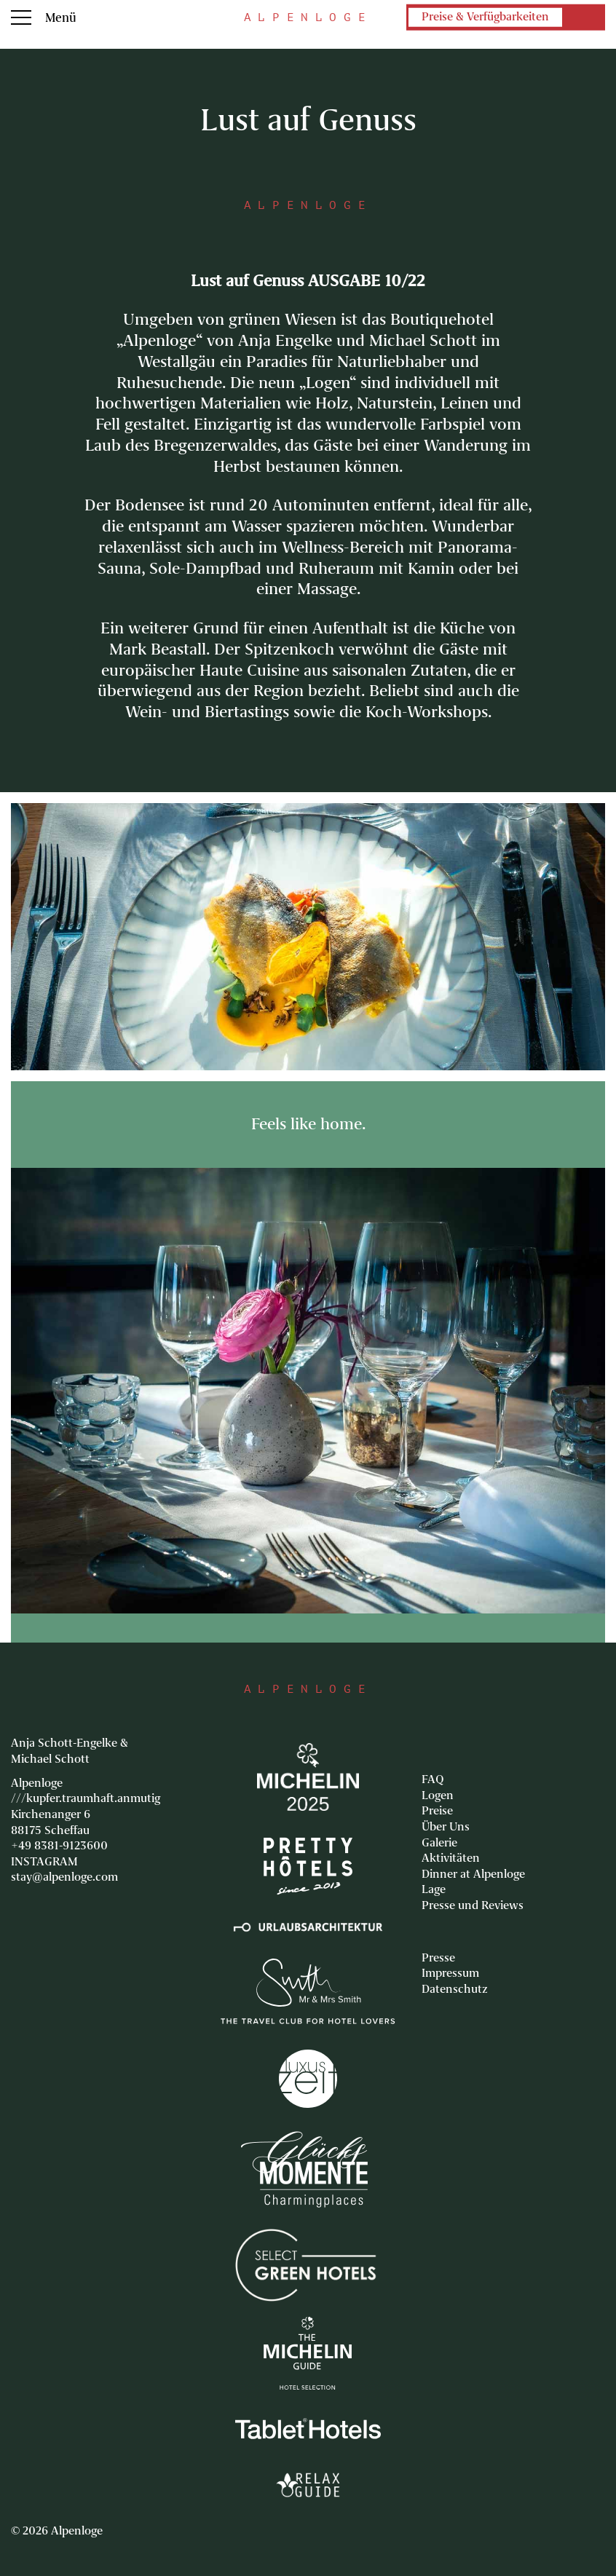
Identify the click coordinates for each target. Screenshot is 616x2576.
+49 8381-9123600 (59, 1845)
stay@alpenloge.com (64, 1877)
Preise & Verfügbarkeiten (485, 17)
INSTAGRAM (44, 1861)
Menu (21, 17)
